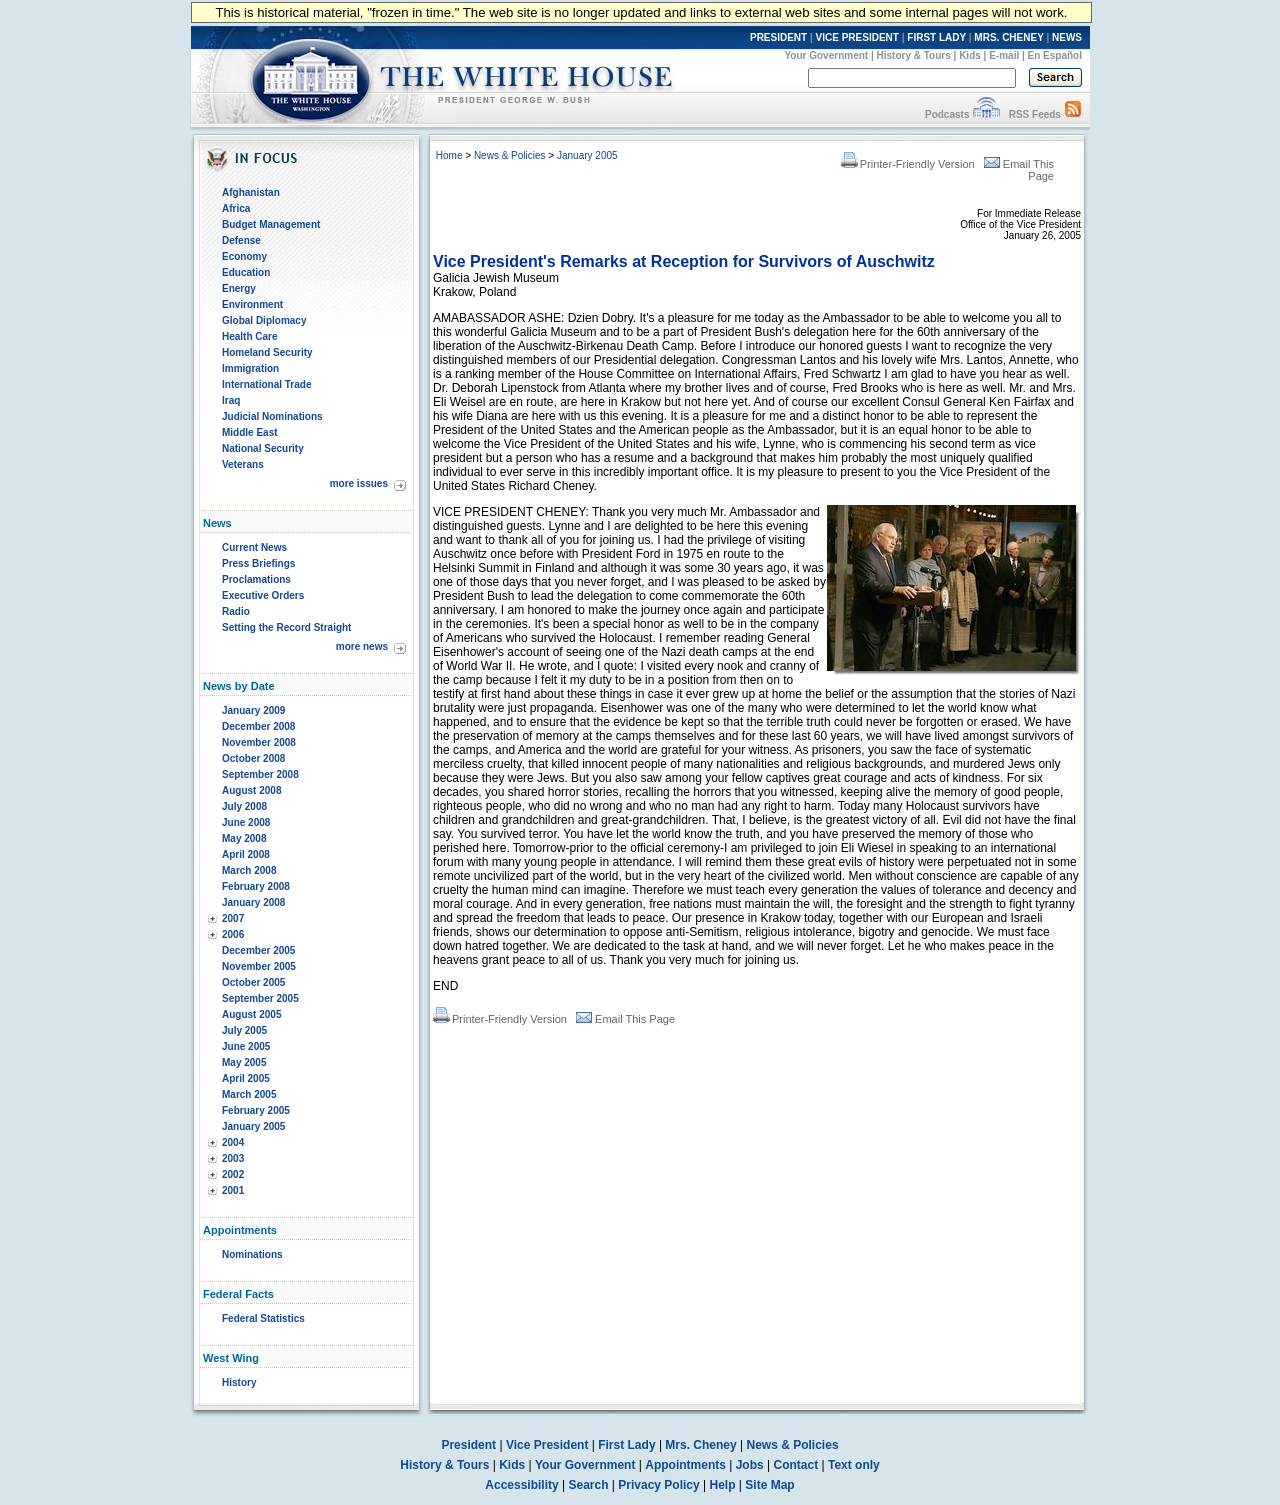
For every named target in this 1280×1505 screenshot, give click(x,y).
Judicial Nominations (272, 416)
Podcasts (947, 114)
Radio (236, 611)
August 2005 (251, 1014)
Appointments (685, 1465)
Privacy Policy (658, 1485)
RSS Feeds (1035, 114)
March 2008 (249, 870)
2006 (233, 934)
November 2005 (259, 966)
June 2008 (246, 822)
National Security (263, 448)
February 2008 (256, 886)
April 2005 (246, 1078)
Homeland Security (267, 352)
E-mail (1004, 55)
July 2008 (244, 806)
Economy (244, 256)
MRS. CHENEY (1008, 37)
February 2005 (256, 1110)
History (239, 1382)
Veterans (243, 464)
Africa (236, 208)
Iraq (231, 400)
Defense (241, 240)
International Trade (266, 384)
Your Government (826, 55)
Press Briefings (258, 563)
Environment (252, 304)
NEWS (1067, 37)
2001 (233, 1190)
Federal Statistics (263, 1318)
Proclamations (256, 579)
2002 (233, 1174)
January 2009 (253, 710)
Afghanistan (251, 192)
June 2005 (246, 1046)
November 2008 (259, 742)
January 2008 (253, 902)
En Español (1055, 55)
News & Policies (510, 155)
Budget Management (271, 224)
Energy (239, 288)
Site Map (769, 1485)
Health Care (250, 336)
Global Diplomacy (264, 320)
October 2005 (253, 982)
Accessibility (521, 1485)
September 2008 (260, 774)
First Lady (626, 1445)
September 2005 (260, 998)
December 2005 (258, 950)
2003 (233, 1158)
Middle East (250, 432)
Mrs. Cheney (700, 1445)
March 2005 (249, 1094)
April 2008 (246, 854)
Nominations (252, 1254)
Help (723, 1485)
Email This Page (625, 1019)
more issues (359, 483)
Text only (854, 1465)
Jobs (750, 1465)
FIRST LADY (936, 37)
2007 (233, 918)
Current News (254, 547)
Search (589, 1485)
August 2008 (251, 790)
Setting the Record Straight (286, 627)
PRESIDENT (778, 37)
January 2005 (253, 1126)
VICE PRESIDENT (857, 37)
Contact (796, 1465)
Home (449, 155)
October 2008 (253, 758)
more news (362, 646)
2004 (233, 1142)
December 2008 (258, 726)
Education (246, 272)
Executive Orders (263, 595)
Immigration (250, 368)
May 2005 (244, 1062)
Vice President (547, 1445)
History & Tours (914, 55)
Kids (970, 55)
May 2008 (244, 838)
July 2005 (244, 1030)
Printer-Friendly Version (908, 164)
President (468, 1445)
